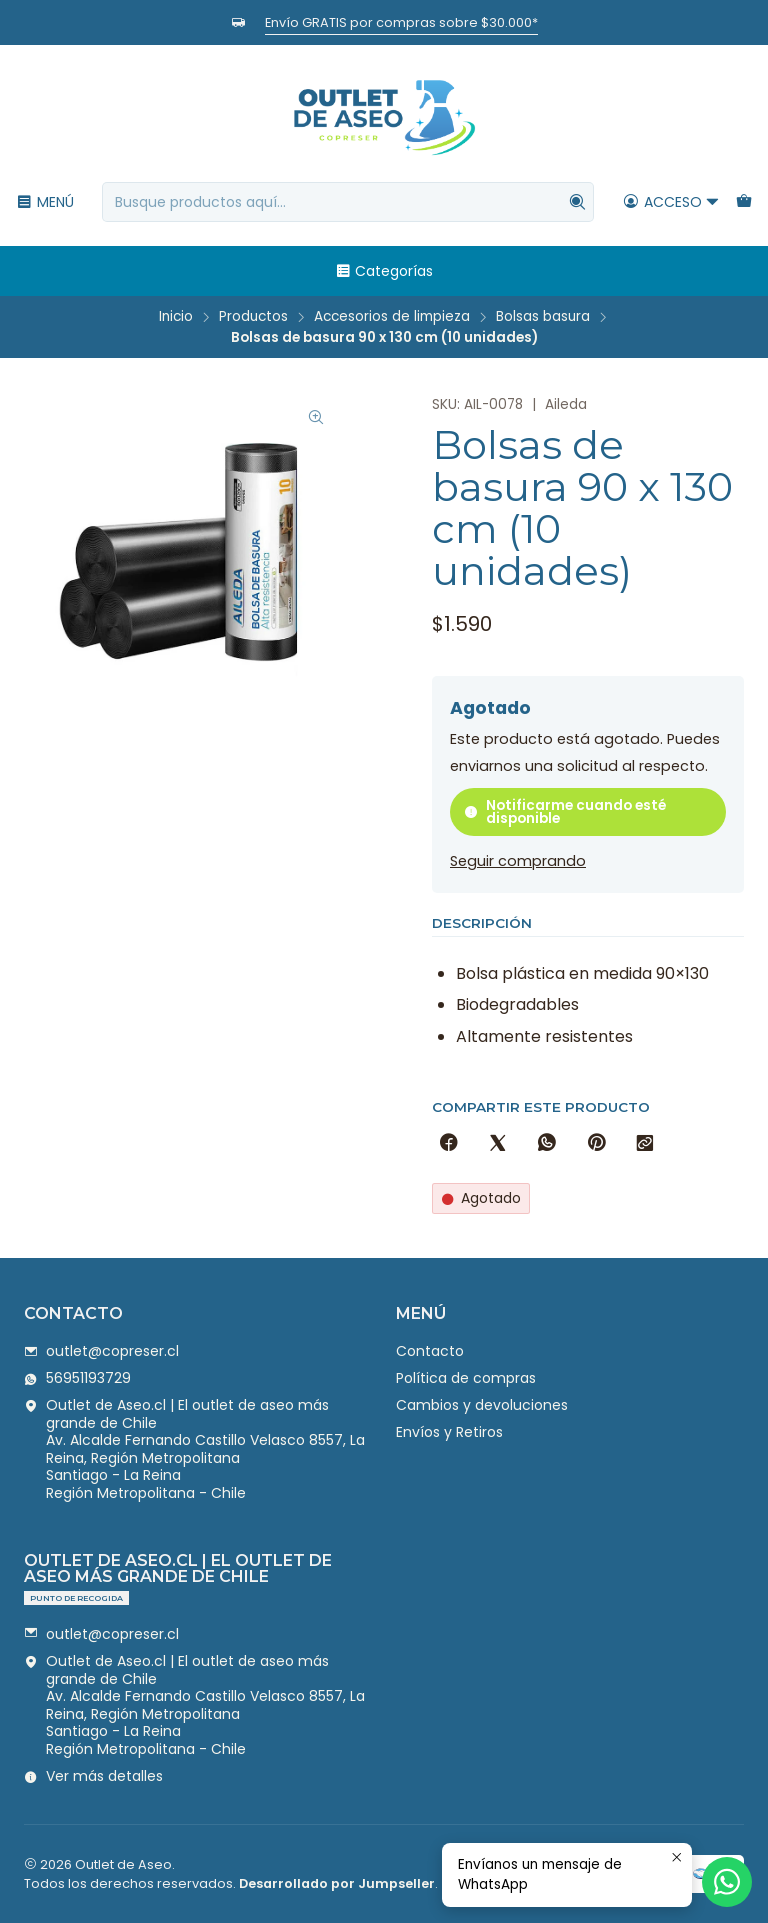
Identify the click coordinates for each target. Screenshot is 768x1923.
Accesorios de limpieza (392, 317)
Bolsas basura (543, 317)
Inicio (176, 317)
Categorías (384, 271)
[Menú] (45, 202)
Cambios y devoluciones (482, 1405)
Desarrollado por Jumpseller (337, 1883)
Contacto (430, 1351)
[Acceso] (671, 202)
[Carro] (744, 202)
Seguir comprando (518, 861)
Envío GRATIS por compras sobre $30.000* (401, 22)
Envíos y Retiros (449, 1432)
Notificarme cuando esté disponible (565, 812)
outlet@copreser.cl (101, 1351)
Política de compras (466, 1378)
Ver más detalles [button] (93, 1776)
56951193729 (77, 1378)
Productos (253, 317)
